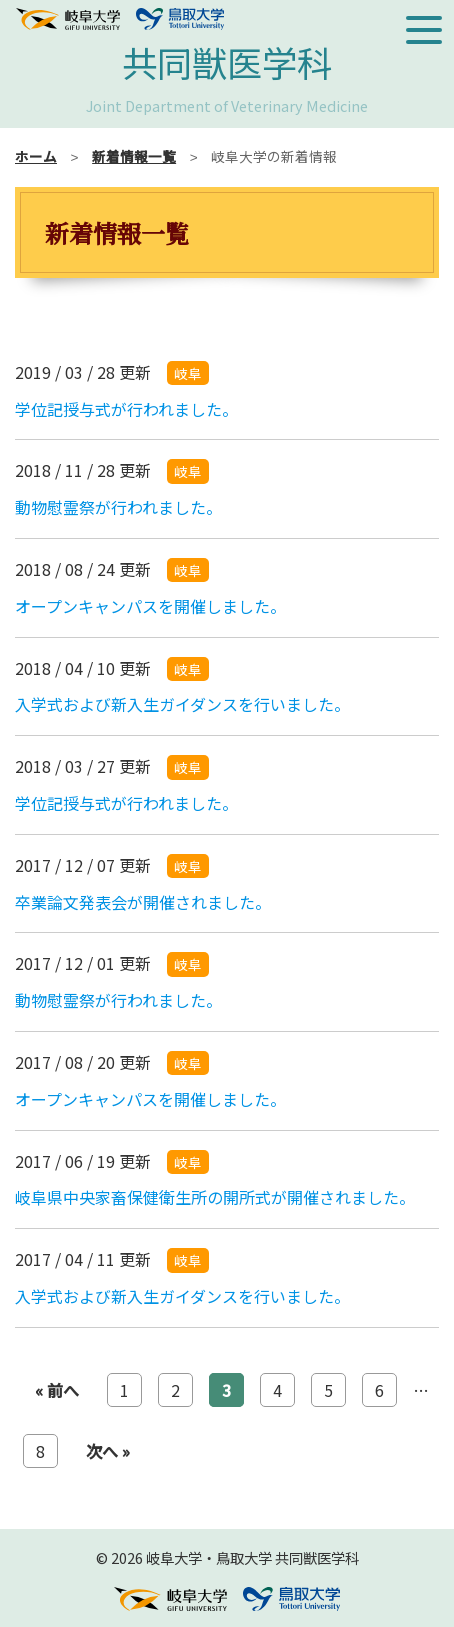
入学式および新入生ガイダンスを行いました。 (182, 704)
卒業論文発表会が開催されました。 (143, 902)
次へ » (108, 1451)
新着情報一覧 (134, 156)
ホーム (36, 156)
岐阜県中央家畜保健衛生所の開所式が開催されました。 (215, 1197)
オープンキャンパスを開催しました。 (150, 606)
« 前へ (57, 1390)
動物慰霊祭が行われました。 (118, 507)
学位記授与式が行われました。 (126, 409)
